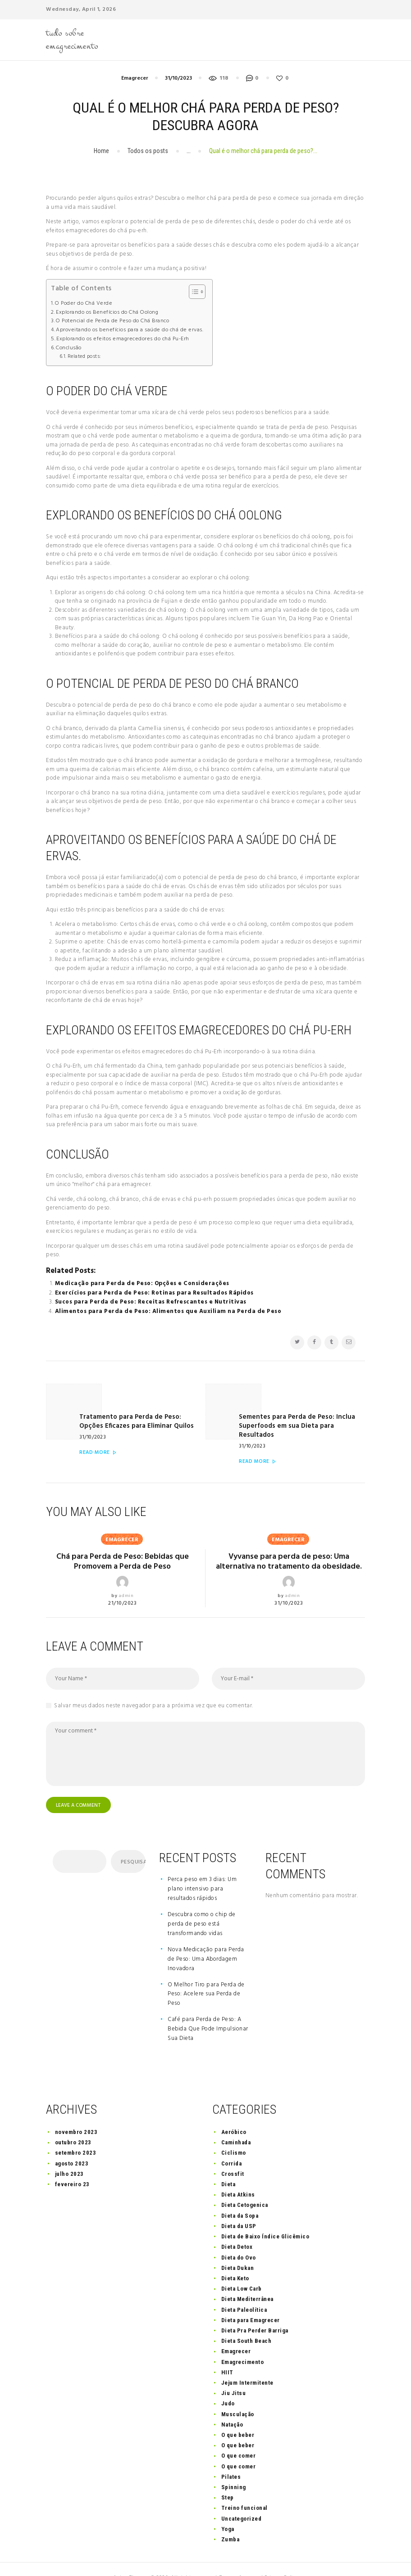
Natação (232, 2406)
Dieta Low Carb (241, 2270)
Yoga (227, 2511)
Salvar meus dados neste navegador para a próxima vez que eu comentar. (153, 1686)
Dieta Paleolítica (244, 2291)
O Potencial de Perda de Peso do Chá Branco (112, 321)
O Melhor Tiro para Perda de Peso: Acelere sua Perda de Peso (206, 1976)
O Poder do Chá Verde (83, 303)
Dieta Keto (235, 2260)
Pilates (231, 2458)
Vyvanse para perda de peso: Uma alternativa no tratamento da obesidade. (289, 1543)
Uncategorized (241, 2500)
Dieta (228, 2166)
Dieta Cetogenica (244, 2187)
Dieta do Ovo (238, 2239)
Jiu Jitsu (233, 2375)
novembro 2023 (76, 2114)
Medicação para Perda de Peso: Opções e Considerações (142, 1283)
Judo (228, 2385)
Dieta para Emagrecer (250, 2302)
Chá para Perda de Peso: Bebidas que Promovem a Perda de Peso (122, 1543)
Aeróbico (234, 2114)
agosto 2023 (72, 2145)
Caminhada (236, 2124)
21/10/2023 (122, 1583)
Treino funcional (244, 2490)
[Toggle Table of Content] (192, 291)
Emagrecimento (242, 2344)
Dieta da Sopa (240, 2197)
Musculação (237, 2396)
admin (126, 1576)
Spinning (233, 2469)
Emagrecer (134, 78)
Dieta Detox (237, 2229)
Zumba (230, 2521)
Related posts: (84, 356)
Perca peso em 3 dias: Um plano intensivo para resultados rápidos (202, 1871)
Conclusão (69, 348)
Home (101, 150)
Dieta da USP (238, 2208)
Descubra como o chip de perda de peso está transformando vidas (202, 1906)
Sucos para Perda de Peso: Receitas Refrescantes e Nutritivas (151, 1302)
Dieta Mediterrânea (247, 2281)
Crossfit (232, 2155)
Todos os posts (148, 150)
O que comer (238, 2438)
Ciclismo (233, 2135)
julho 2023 (69, 2155)
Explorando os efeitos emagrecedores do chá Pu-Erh (122, 339)
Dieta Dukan (237, 2250)
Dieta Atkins (238, 2176)
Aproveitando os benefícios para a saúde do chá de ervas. (129, 330)
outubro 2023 (73, 2124)
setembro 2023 (75, 2135)
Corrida (231, 2145)
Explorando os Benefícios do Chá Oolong (107, 312)
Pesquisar (132, 1844)
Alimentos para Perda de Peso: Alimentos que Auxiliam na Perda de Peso (168, 1311)
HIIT (227, 2354)
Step (227, 2479)
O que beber (238, 2417)
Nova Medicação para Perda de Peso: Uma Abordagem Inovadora (206, 1941)
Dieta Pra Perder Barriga (254, 2312)
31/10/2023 (178, 78)
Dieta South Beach (246, 2322)
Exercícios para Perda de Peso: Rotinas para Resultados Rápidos (154, 1293)
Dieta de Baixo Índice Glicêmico (265, 2218)
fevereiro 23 (72, 2166)
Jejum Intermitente (247, 2364)
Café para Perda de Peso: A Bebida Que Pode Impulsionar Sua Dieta (208, 2011)
